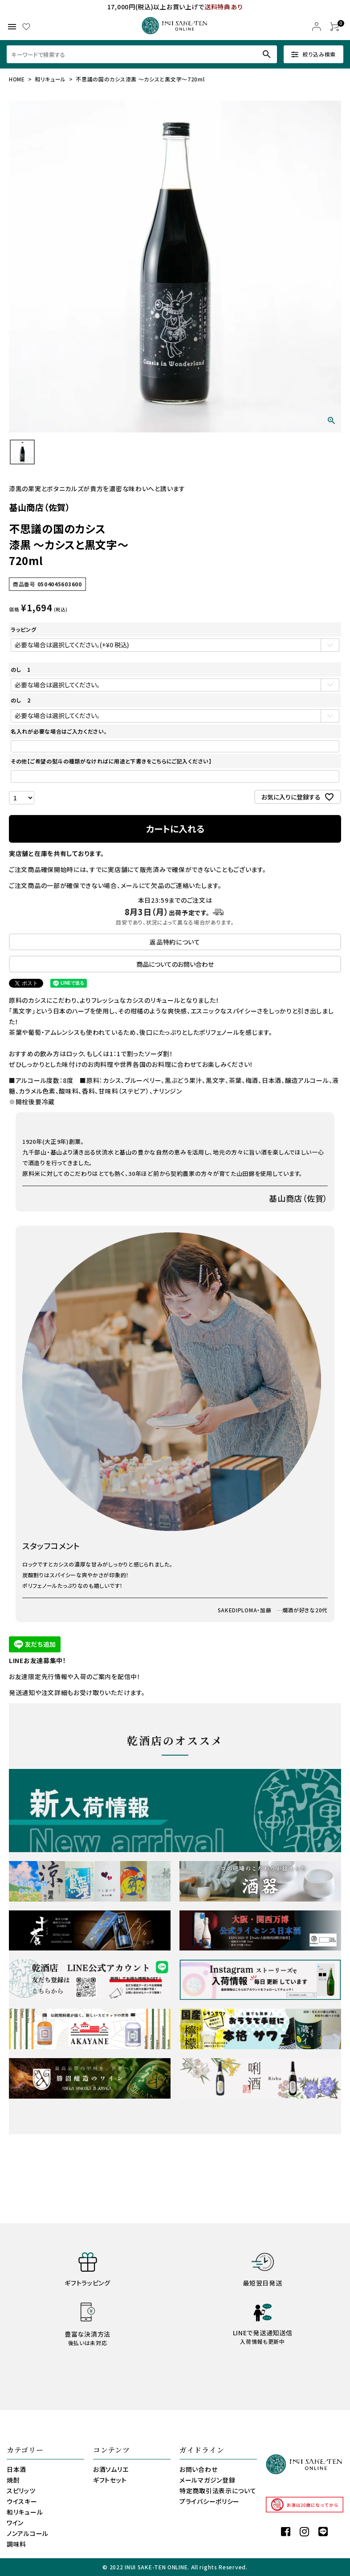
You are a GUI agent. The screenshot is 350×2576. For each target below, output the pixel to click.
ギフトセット (109, 2479)
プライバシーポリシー (209, 2501)
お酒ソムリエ (110, 2469)
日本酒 (16, 2469)
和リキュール (50, 79)
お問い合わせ (198, 2469)
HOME (17, 79)
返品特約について (175, 941)
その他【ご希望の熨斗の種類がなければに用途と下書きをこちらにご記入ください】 (111, 761)
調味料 (16, 2544)
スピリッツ (21, 2490)
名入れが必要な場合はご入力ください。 (59, 731)
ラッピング (24, 629)
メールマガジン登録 (207, 2479)
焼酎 (13, 2479)
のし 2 (21, 700)
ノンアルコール (28, 2533)
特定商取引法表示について (217, 2490)
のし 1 (21, 669)
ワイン (15, 2522)
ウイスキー (22, 2501)
